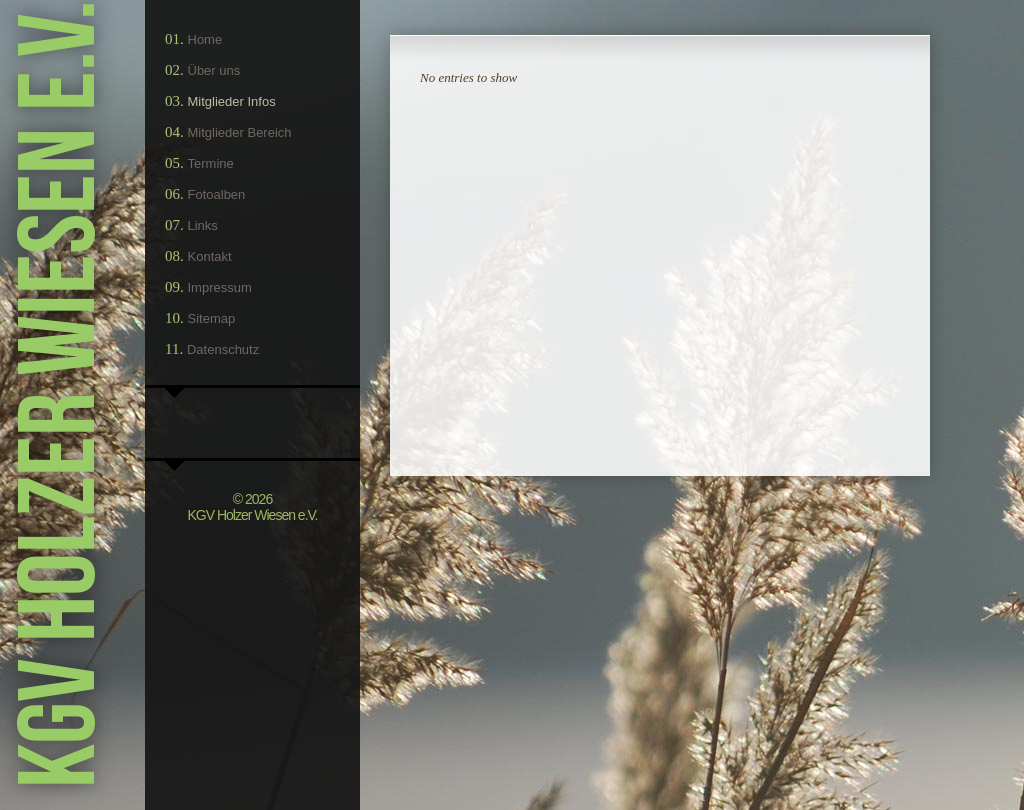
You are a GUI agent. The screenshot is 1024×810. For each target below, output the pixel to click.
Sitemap (212, 318)
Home (205, 39)
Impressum (220, 287)
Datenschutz (223, 349)
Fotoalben (217, 194)
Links (203, 225)
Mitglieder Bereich (240, 132)
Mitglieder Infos (232, 101)
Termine (211, 163)
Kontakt (210, 256)
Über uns (214, 70)
